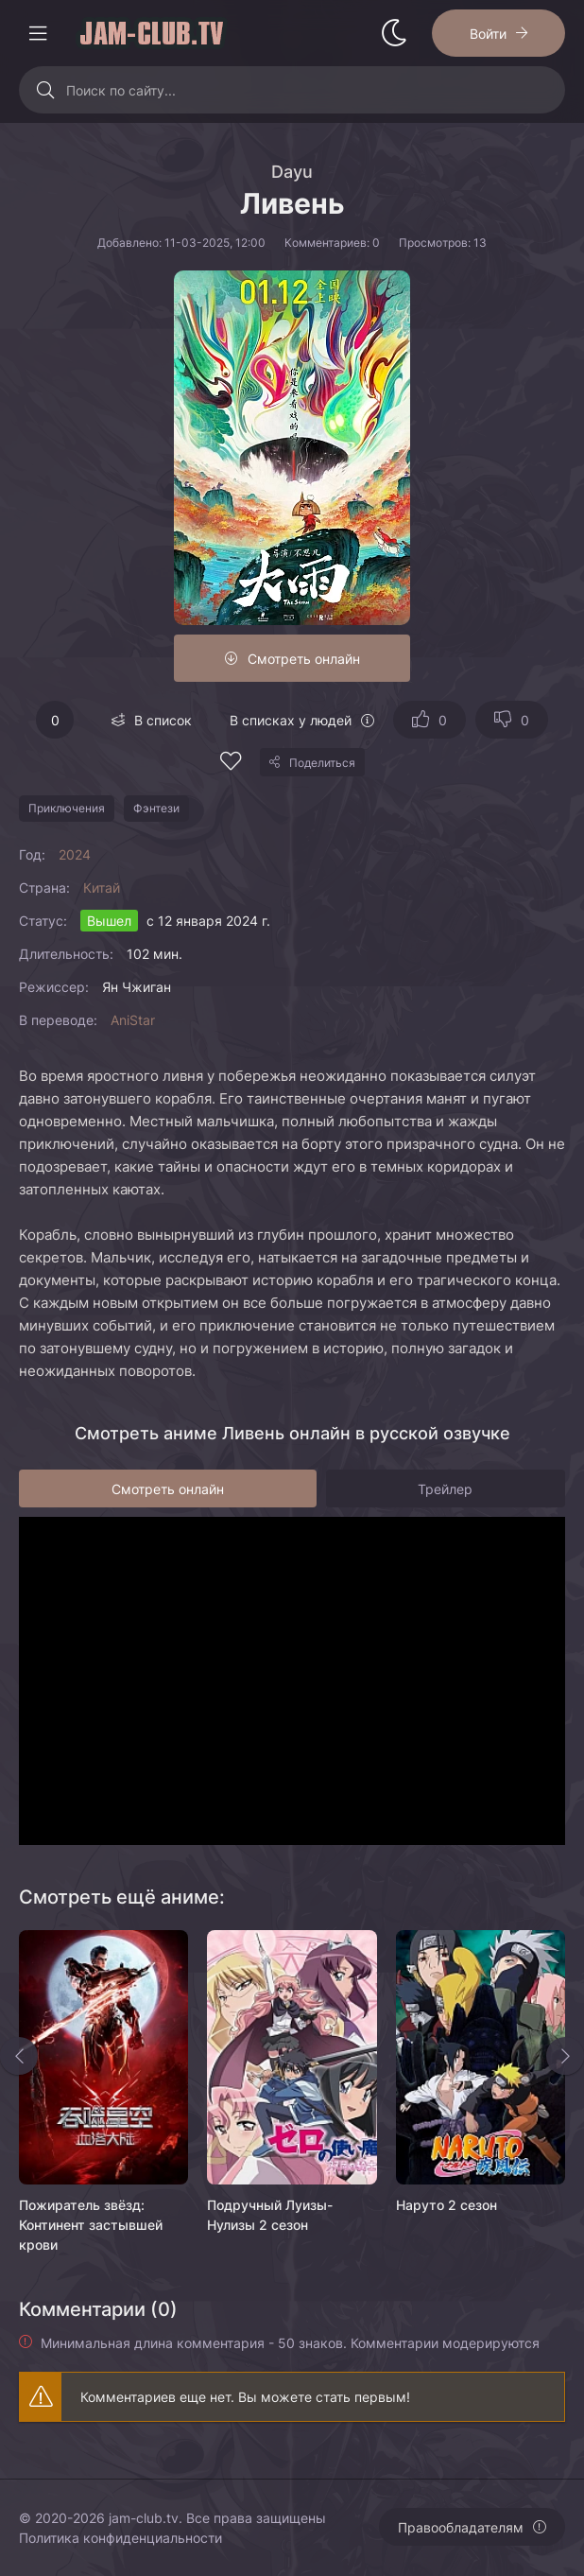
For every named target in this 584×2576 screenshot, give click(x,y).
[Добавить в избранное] (230, 764)
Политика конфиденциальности (120, 2538)
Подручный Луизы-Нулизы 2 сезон (270, 2215)
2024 (75, 854)
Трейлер (445, 1489)
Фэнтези (156, 808)
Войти (488, 34)
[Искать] (45, 89)
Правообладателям (461, 2527)
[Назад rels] (19, 2056)
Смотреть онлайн (304, 659)
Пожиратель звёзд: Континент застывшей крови (91, 2225)
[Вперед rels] (565, 2056)
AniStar (133, 1020)
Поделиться (322, 763)
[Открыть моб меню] (38, 33)
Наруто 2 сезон (446, 2205)
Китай (101, 887)
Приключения (66, 808)
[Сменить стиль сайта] (394, 33)
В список (163, 720)
